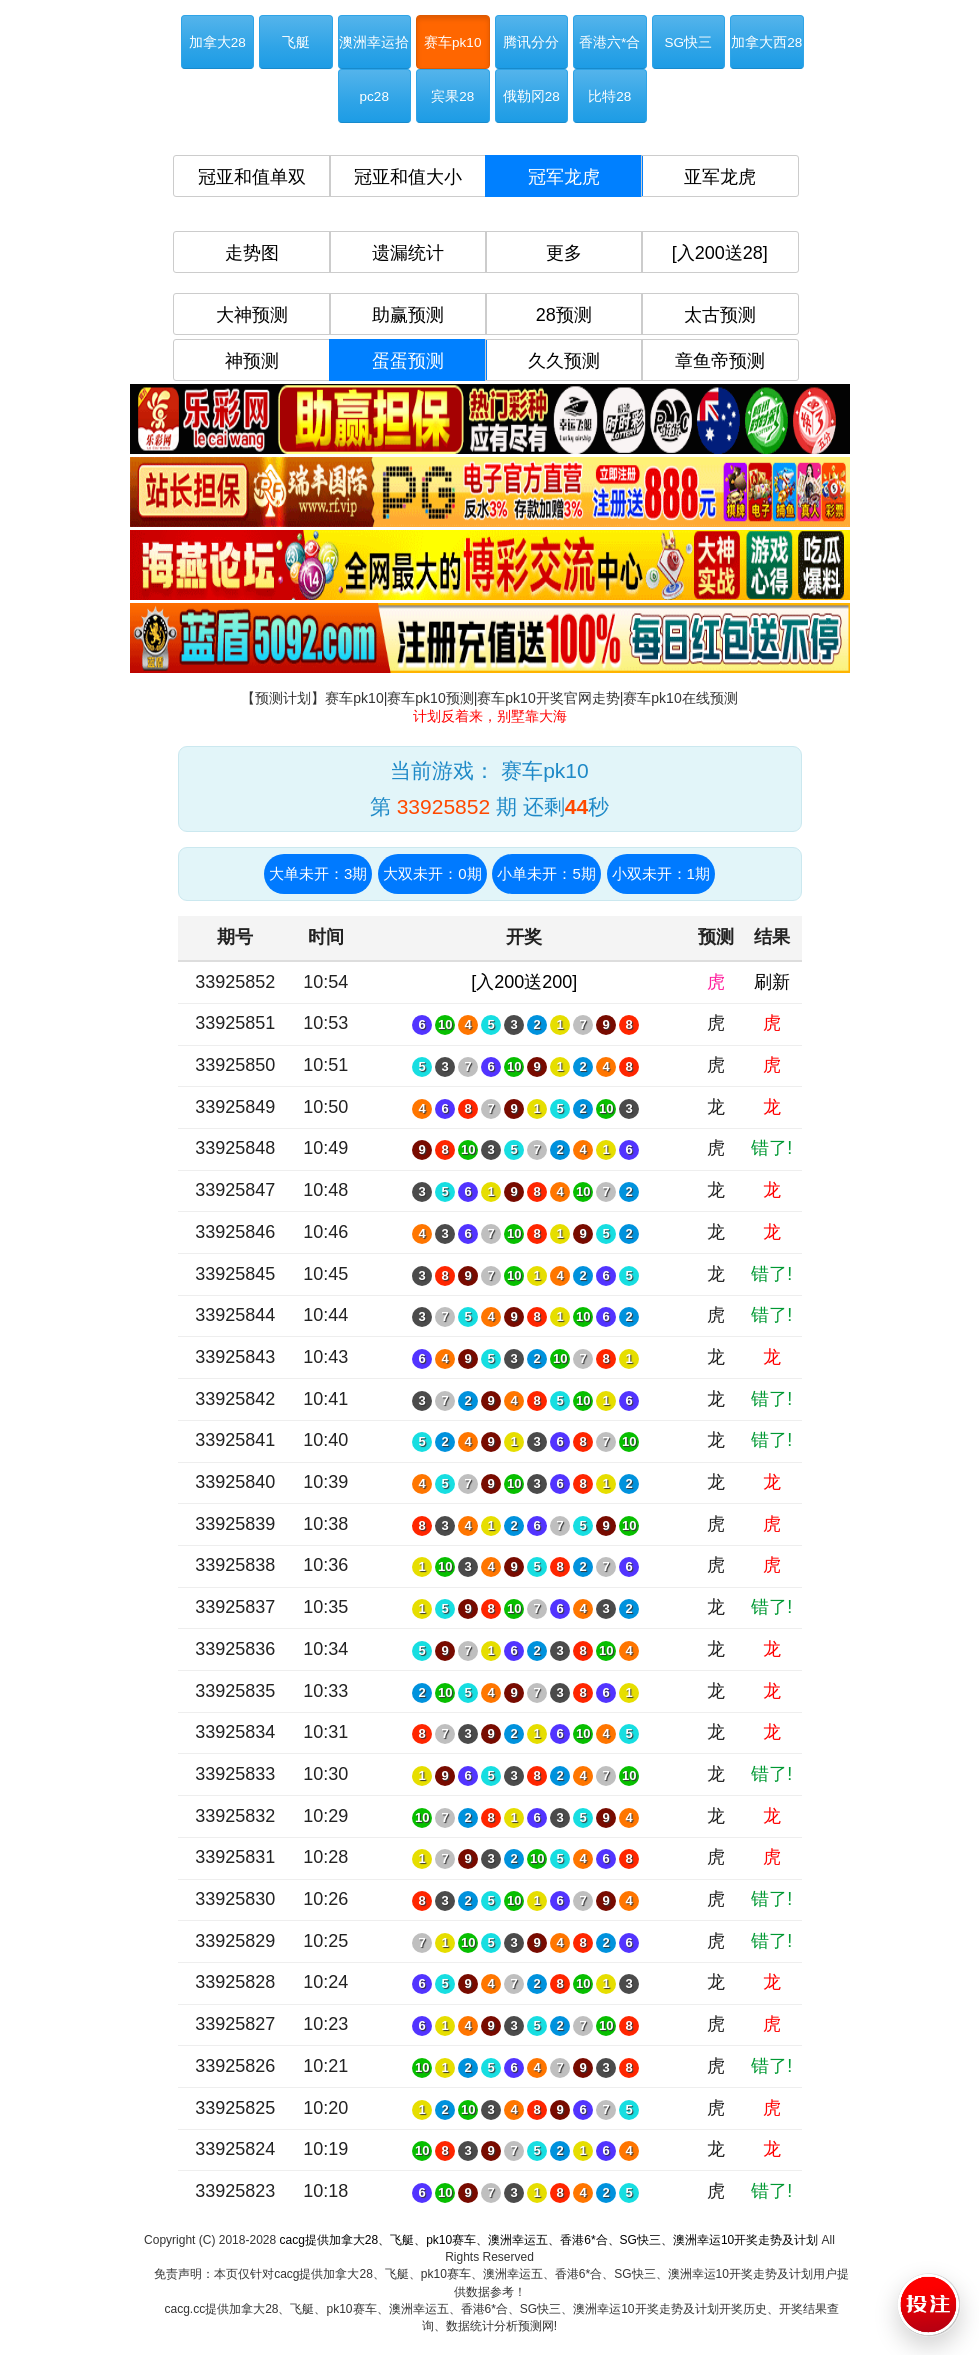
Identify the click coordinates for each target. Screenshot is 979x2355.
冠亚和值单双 (252, 177)
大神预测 (252, 315)
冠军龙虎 (564, 177)
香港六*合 (609, 42)
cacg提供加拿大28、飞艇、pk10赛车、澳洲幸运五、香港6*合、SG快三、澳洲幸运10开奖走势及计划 (548, 2240)
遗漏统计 (408, 253)
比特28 (609, 96)
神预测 (252, 361)
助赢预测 (408, 315)
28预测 (564, 315)
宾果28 (452, 96)
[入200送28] (720, 253)
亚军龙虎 (720, 177)
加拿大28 (217, 42)
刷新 (772, 982)
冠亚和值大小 (408, 177)
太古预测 (720, 315)
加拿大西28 (766, 42)
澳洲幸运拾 (374, 42)
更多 (564, 253)
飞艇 (296, 42)
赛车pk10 (452, 42)
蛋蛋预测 (408, 361)
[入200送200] (524, 982)
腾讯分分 (531, 42)
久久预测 (564, 361)
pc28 (374, 96)
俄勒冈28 (531, 96)
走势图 (252, 253)
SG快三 (688, 42)
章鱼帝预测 (720, 361)
